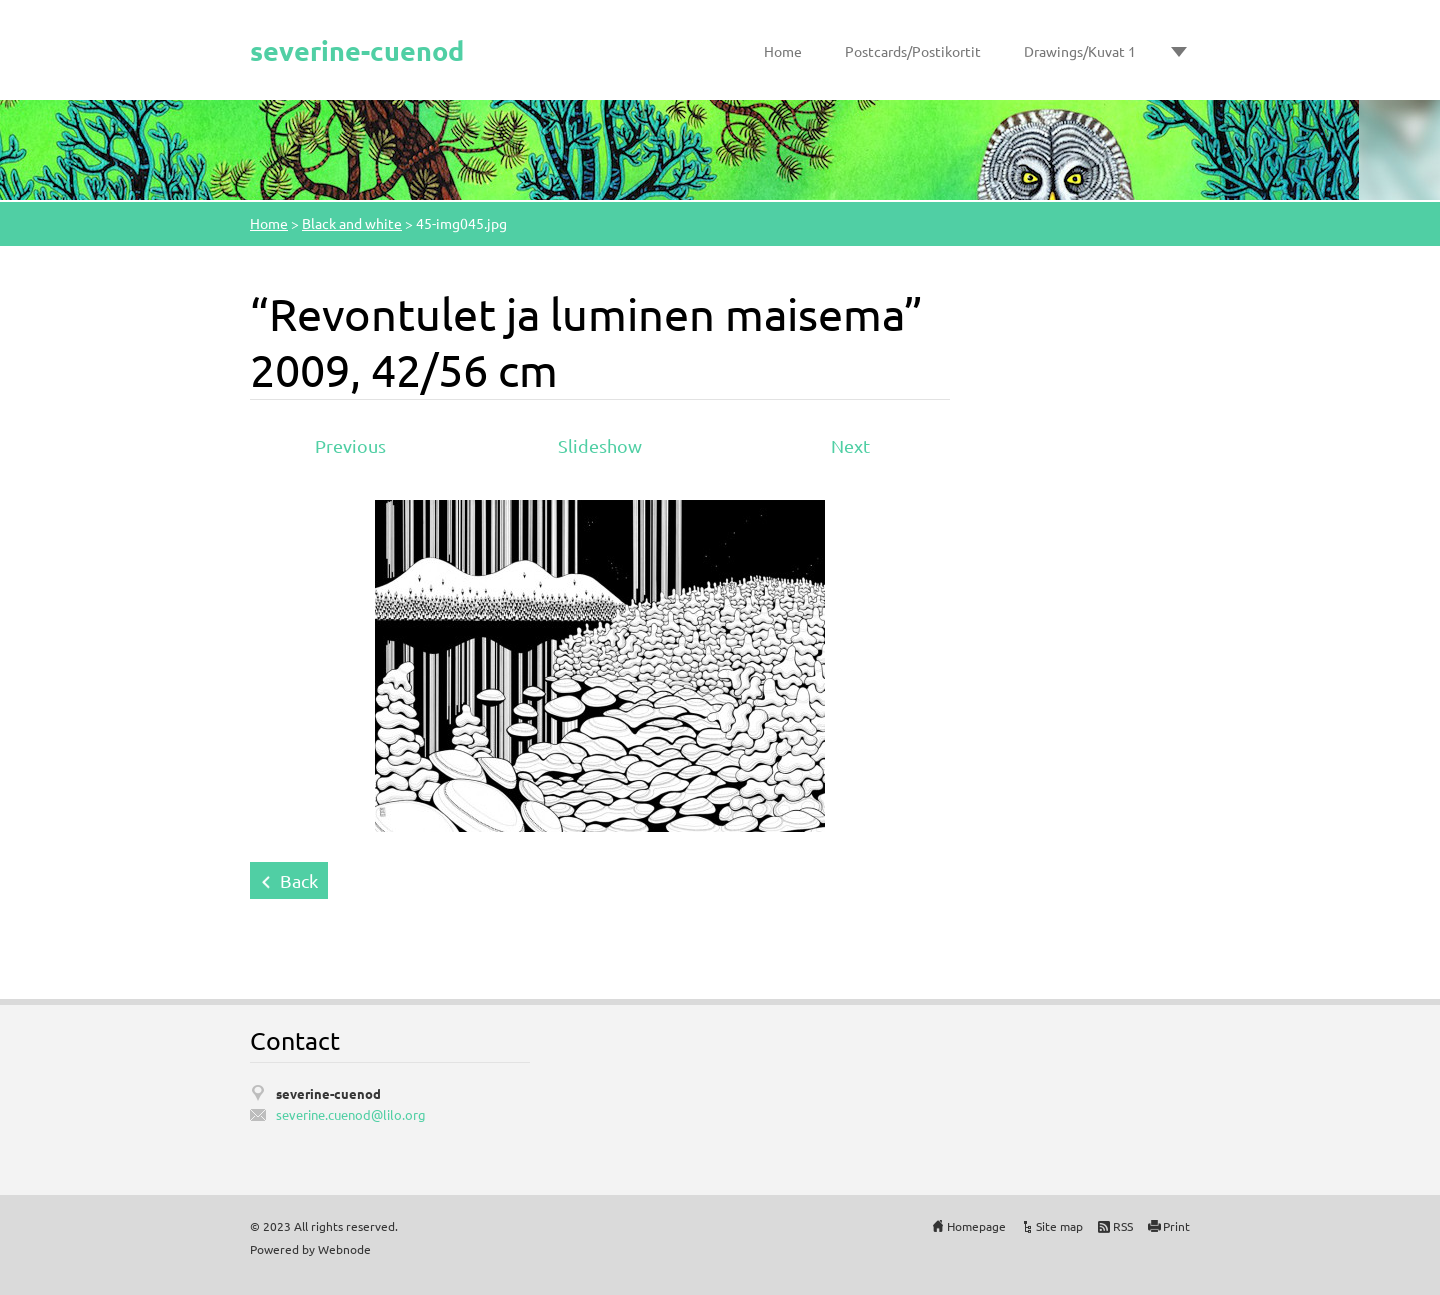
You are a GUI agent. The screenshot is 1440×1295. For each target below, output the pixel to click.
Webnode (344, 1249)
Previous (350, 445)
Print (1176, 1226)
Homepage (976, 1226)
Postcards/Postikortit (913, 51)
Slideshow (600, 445)
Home (783, 51)
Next (850, 445)
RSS (1123, 1226)
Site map (1059, 1226)
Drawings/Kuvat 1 (1080, 51)
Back (299, 880)
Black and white (352, 223)
